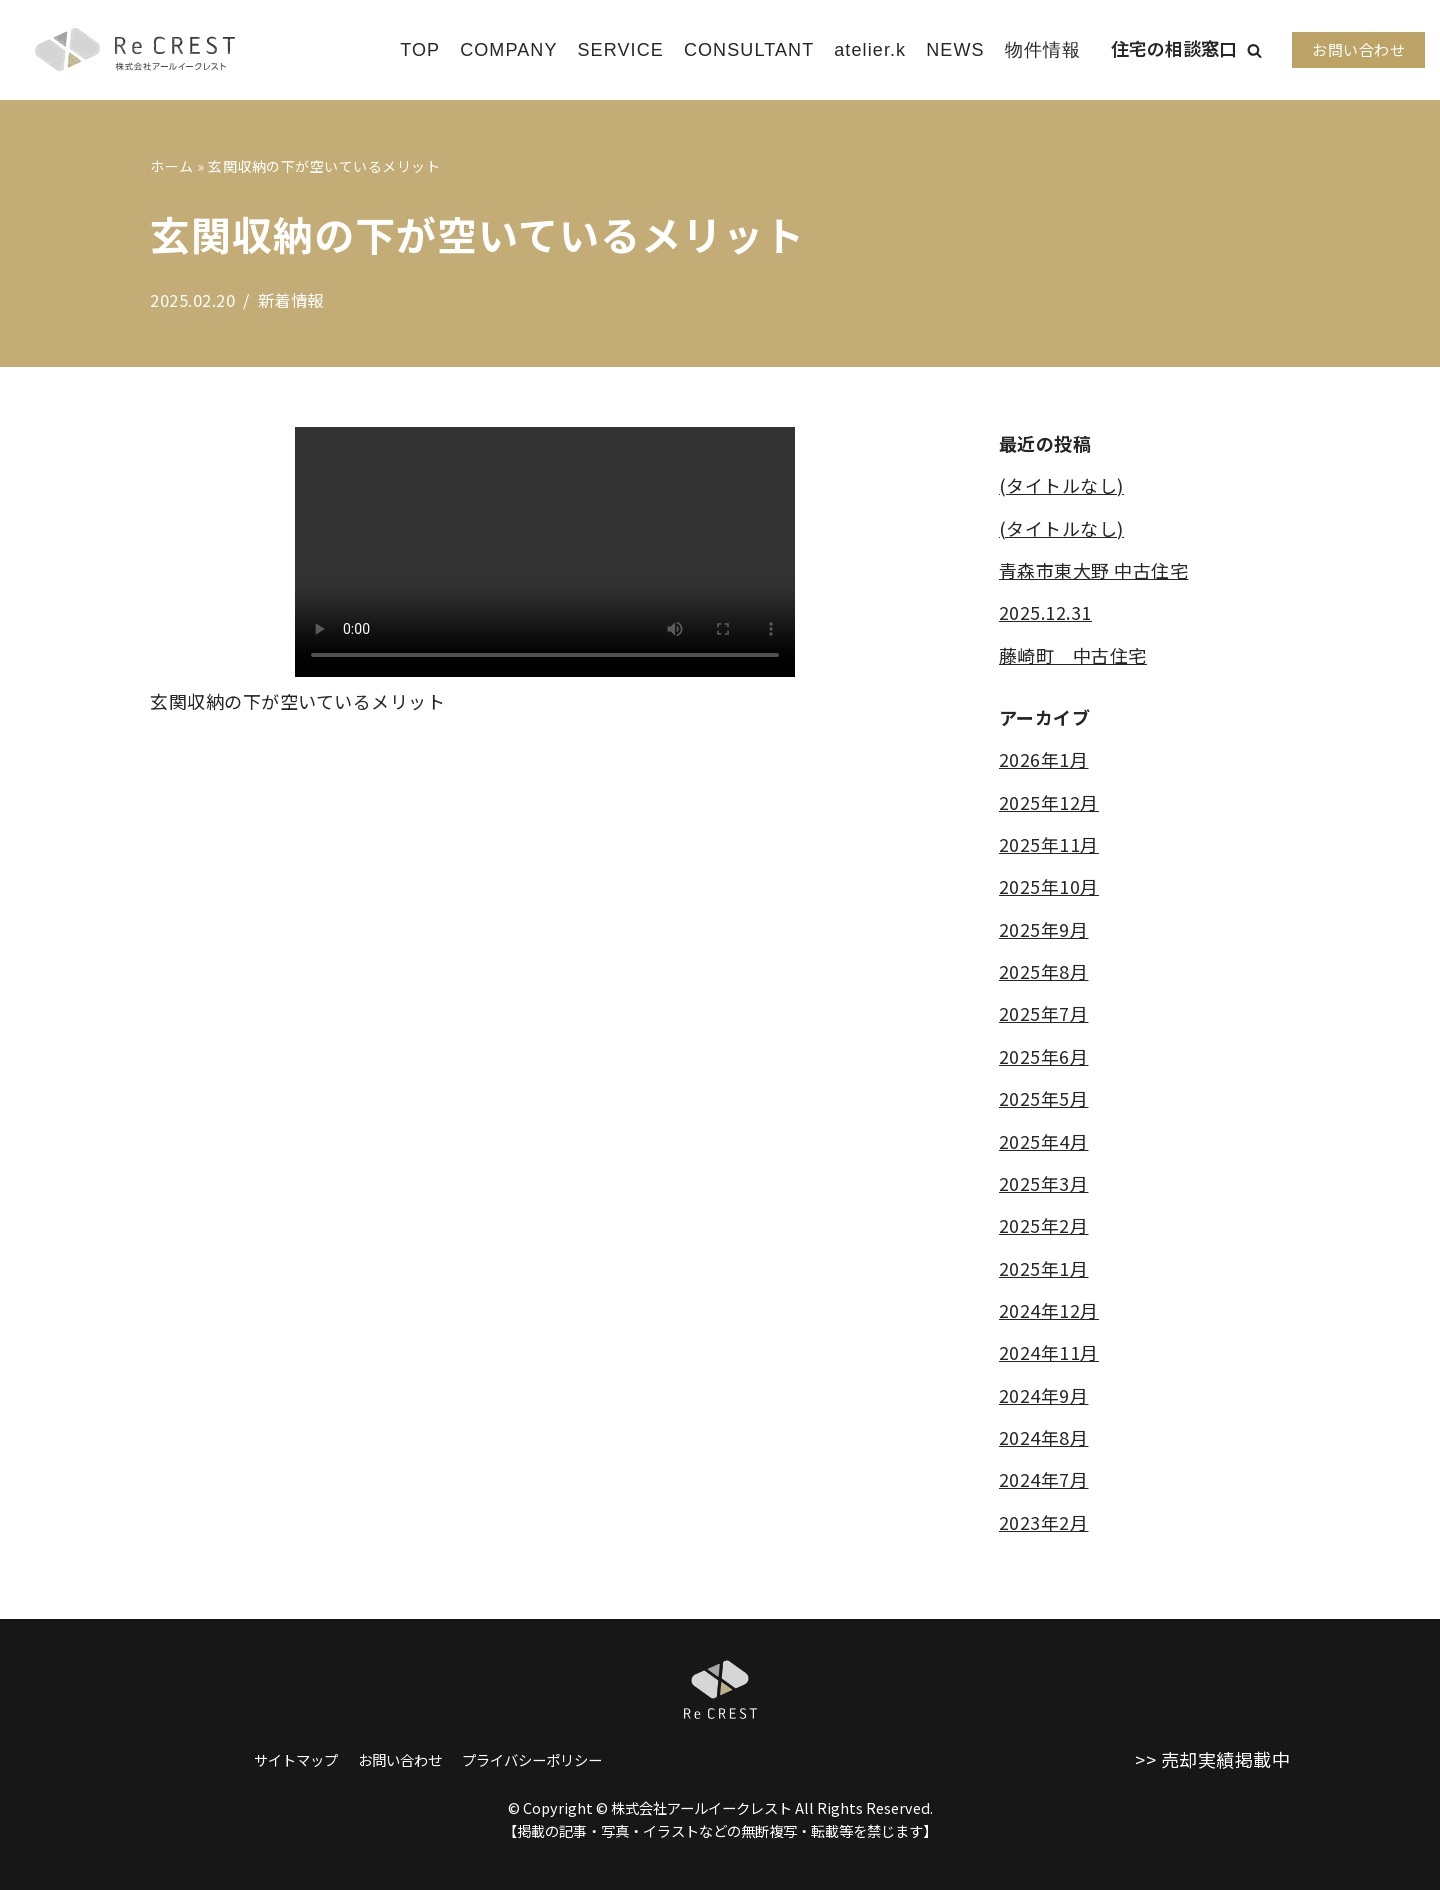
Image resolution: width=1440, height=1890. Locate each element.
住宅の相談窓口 (1174, 48)
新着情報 (291, 300)
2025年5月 (1044, 1099)
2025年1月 (1044, 1268)
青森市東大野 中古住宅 (1094, 570)
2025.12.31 (1045, 612)
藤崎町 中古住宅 (1073, 655)
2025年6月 (1044, 1056)
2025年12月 (1049, 802)
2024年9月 (1044, 1395)
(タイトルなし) (1061, 485)
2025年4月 (1044, 1141)
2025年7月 (1044, 1014)
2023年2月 (1044, 1523)
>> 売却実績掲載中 (1212, 1759)
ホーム (172, 166)
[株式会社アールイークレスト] (135, 50)
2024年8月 (1044, 1438)
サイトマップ (296, 1759)
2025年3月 (1044, 1183)
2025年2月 (1044, 1226)
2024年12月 (1049, 1311)
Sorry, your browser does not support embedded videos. (545, 552)
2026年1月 (1044, 760)
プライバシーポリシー (532, 1759)
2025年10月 (1049, 887)
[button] (1254, 50)
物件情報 (1043, 50)
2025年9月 (1044, 929)
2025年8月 (1044, 971)
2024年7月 (1044, 1480)
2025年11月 (1049, 844)
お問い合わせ (1358, 49)
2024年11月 (1049, 1353)
